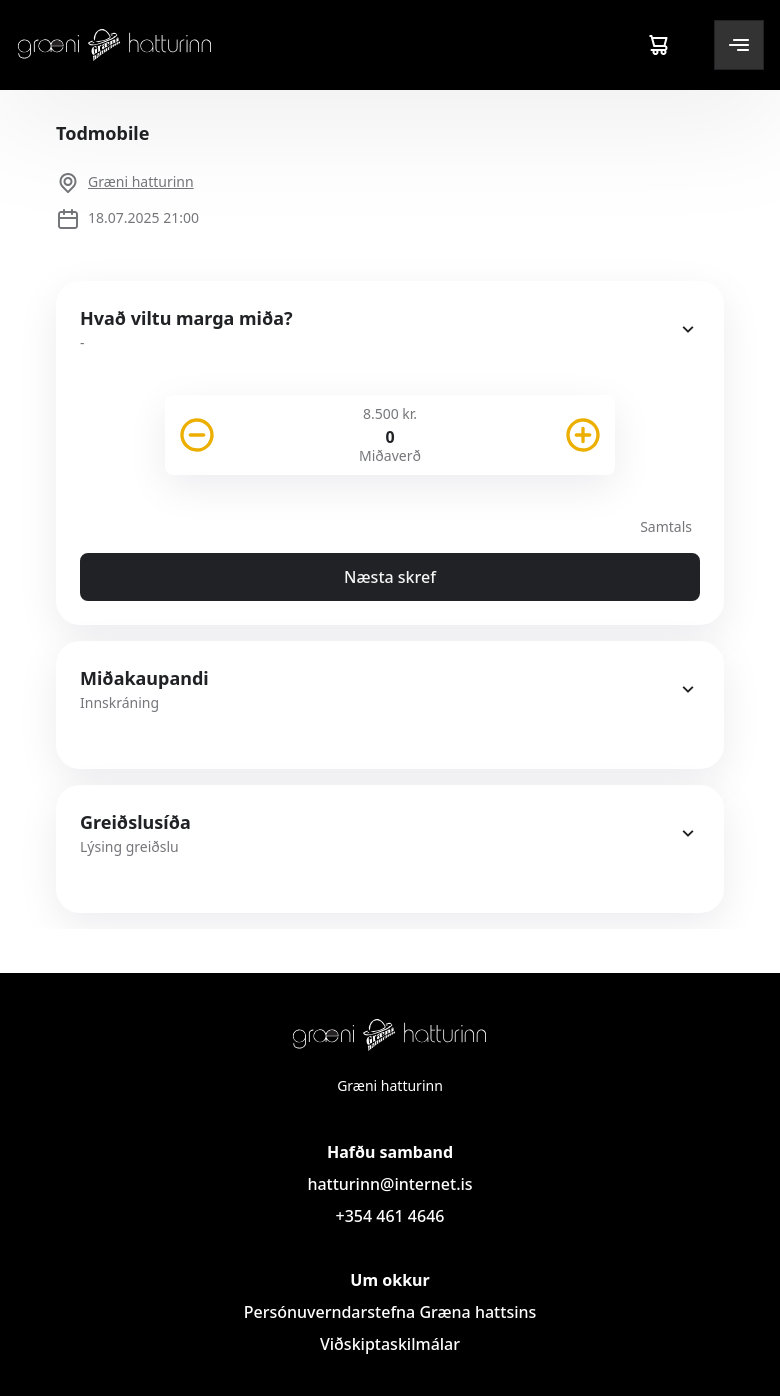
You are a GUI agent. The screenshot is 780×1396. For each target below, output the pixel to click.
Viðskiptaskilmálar (390, 1344)
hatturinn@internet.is (389, 1184)
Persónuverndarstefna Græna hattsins (390, 1312)
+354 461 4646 (389, 1216)
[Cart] (658, 45)
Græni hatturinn (141, 181)
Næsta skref (390, 577)
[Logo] (115, 44)
